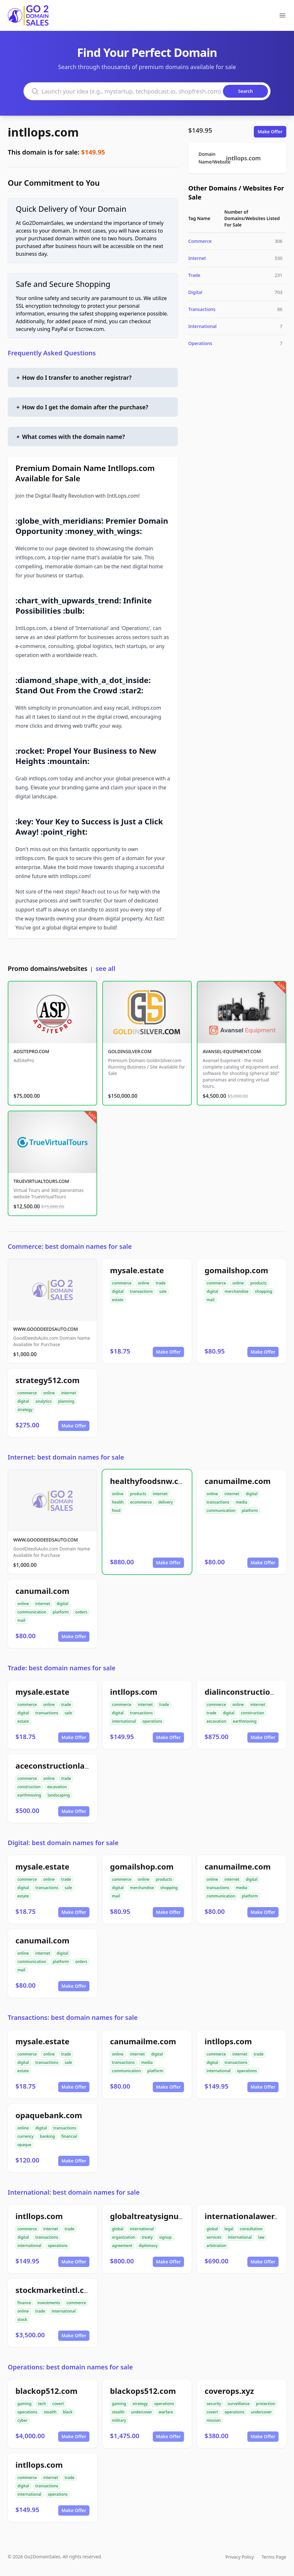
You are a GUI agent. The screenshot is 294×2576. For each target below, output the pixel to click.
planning (66, 1401)
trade (161, 1283)
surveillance (238, 2403)
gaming (24, 2403)
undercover (141, 2412)
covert (58, 2403)
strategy (24, 1409)
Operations (200, 343)
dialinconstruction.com (249, 1691)
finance (24, 2302)
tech (42, 2403)
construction (252, 1713)
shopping (263, 1291)
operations (152, 1721)
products (258, 1283)
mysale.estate (137, 1270)
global (118, 2229)
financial (69, 2136)
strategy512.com (47, 1380)
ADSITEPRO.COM (31, 1051)
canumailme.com (238, 1481)
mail (211, 1299)
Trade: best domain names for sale (61, 1668)
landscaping (59, 1795)
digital (118, 1291)
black (67, 2412)
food (116, 1510)
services (214, 2237)
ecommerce (141, 1502)
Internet (197, 258)
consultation (251, 2229)
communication (221, 1510)
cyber (22, 2420)
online (143, 1283)
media (241, 1502)
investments (48, 2302)
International (202, 326)
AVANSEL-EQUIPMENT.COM (232, 1051)
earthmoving (245, 1721)
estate (118, 1299)
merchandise (236, 1291)
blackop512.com (46, 2390)
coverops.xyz (229, 2390)
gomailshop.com (236, 1270)
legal (229, 2229)
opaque (24, 2144)
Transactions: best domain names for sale (73, 2017)
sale (163, 1291)
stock (22, 2319)
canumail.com (42, 1591)
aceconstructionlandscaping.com (78, 1765)
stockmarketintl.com (55, 2290)
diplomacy (148, 2245)
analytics (43, 1401)
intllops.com (43, 132)
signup (165, 2237)
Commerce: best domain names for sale (70, 1246)
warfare (166, 2412)
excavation (216, 1721)
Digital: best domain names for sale (63, 1842)
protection (265, 2403)
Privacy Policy (239, 2557)
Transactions (202, 309)
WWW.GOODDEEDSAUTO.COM (45, 1329)
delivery (165, 1502)
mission (214, 2420)
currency (25, 2136)
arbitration (216, 2245)
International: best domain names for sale (74, 2192)
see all (105, 968)
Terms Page (274, 2557)
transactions (141, 1291)
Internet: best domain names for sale (66, 1457)
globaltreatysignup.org (154, 2216)
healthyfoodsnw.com (150, 1481)
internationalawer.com (248, 2216)
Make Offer (270, 132)
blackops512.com (143, 2390)
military (119, 2420)
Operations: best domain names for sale (70, 2367)
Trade (194, 275)
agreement (122, 2245)
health (118, 1502)
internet (68, 1393)
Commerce (200, 241)
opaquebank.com (48, 2115)
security (214, 2403)
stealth (50, 2412)
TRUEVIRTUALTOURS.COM (41, 1181)
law (261, 2237)
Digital (195, 292)
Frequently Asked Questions (52, 353)
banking (47, 2136)
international (124, 1721)
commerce (121, 1283)
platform (250, 1510)
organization (123, 2237)
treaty (147, 2237)
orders (81, 1612)
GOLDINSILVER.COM (130, 1051)
